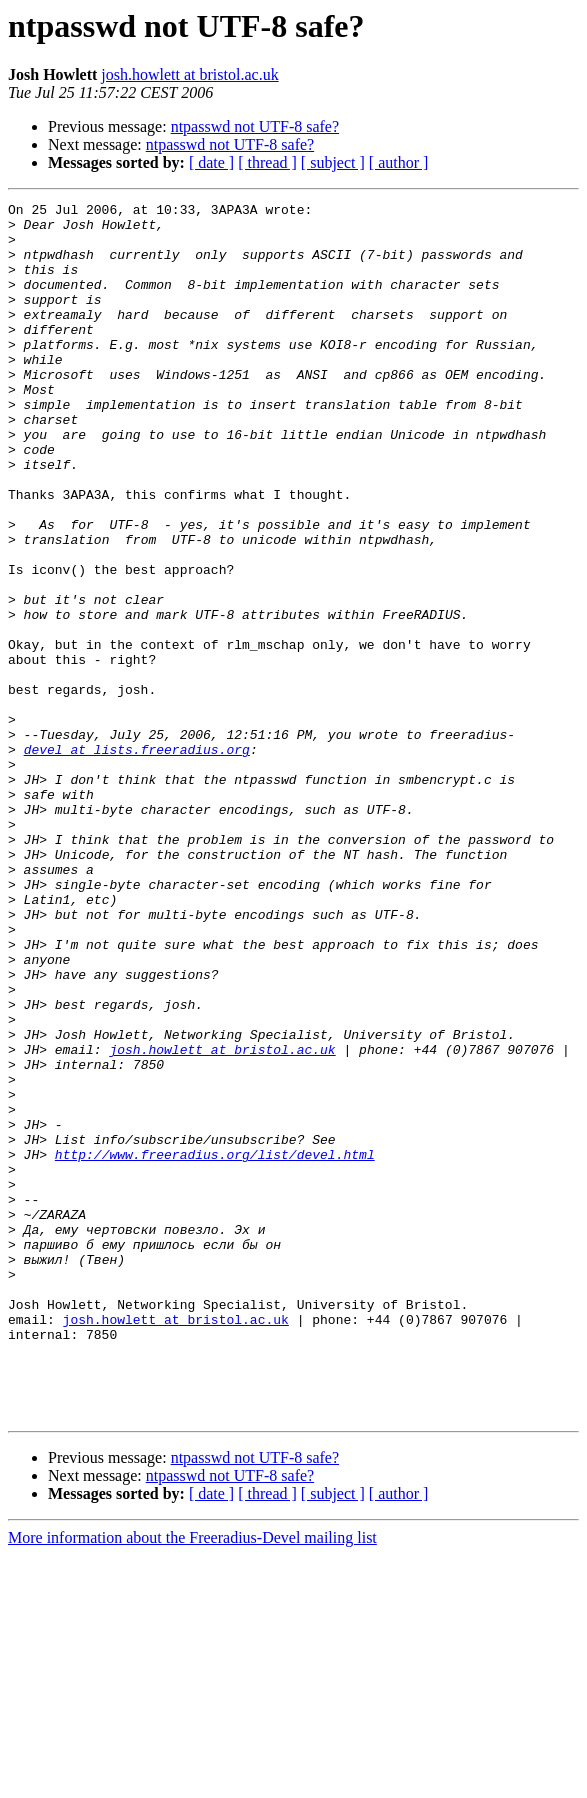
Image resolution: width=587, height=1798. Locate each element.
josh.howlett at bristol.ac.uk (189, 74)
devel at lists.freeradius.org (137, 860)
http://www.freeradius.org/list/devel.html (215, 1346)
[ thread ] (267, 162)
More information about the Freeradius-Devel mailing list (192, 1780)
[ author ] (399, 162)
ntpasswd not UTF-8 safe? (255, 126)
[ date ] (211, 162)
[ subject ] (333, 162)
